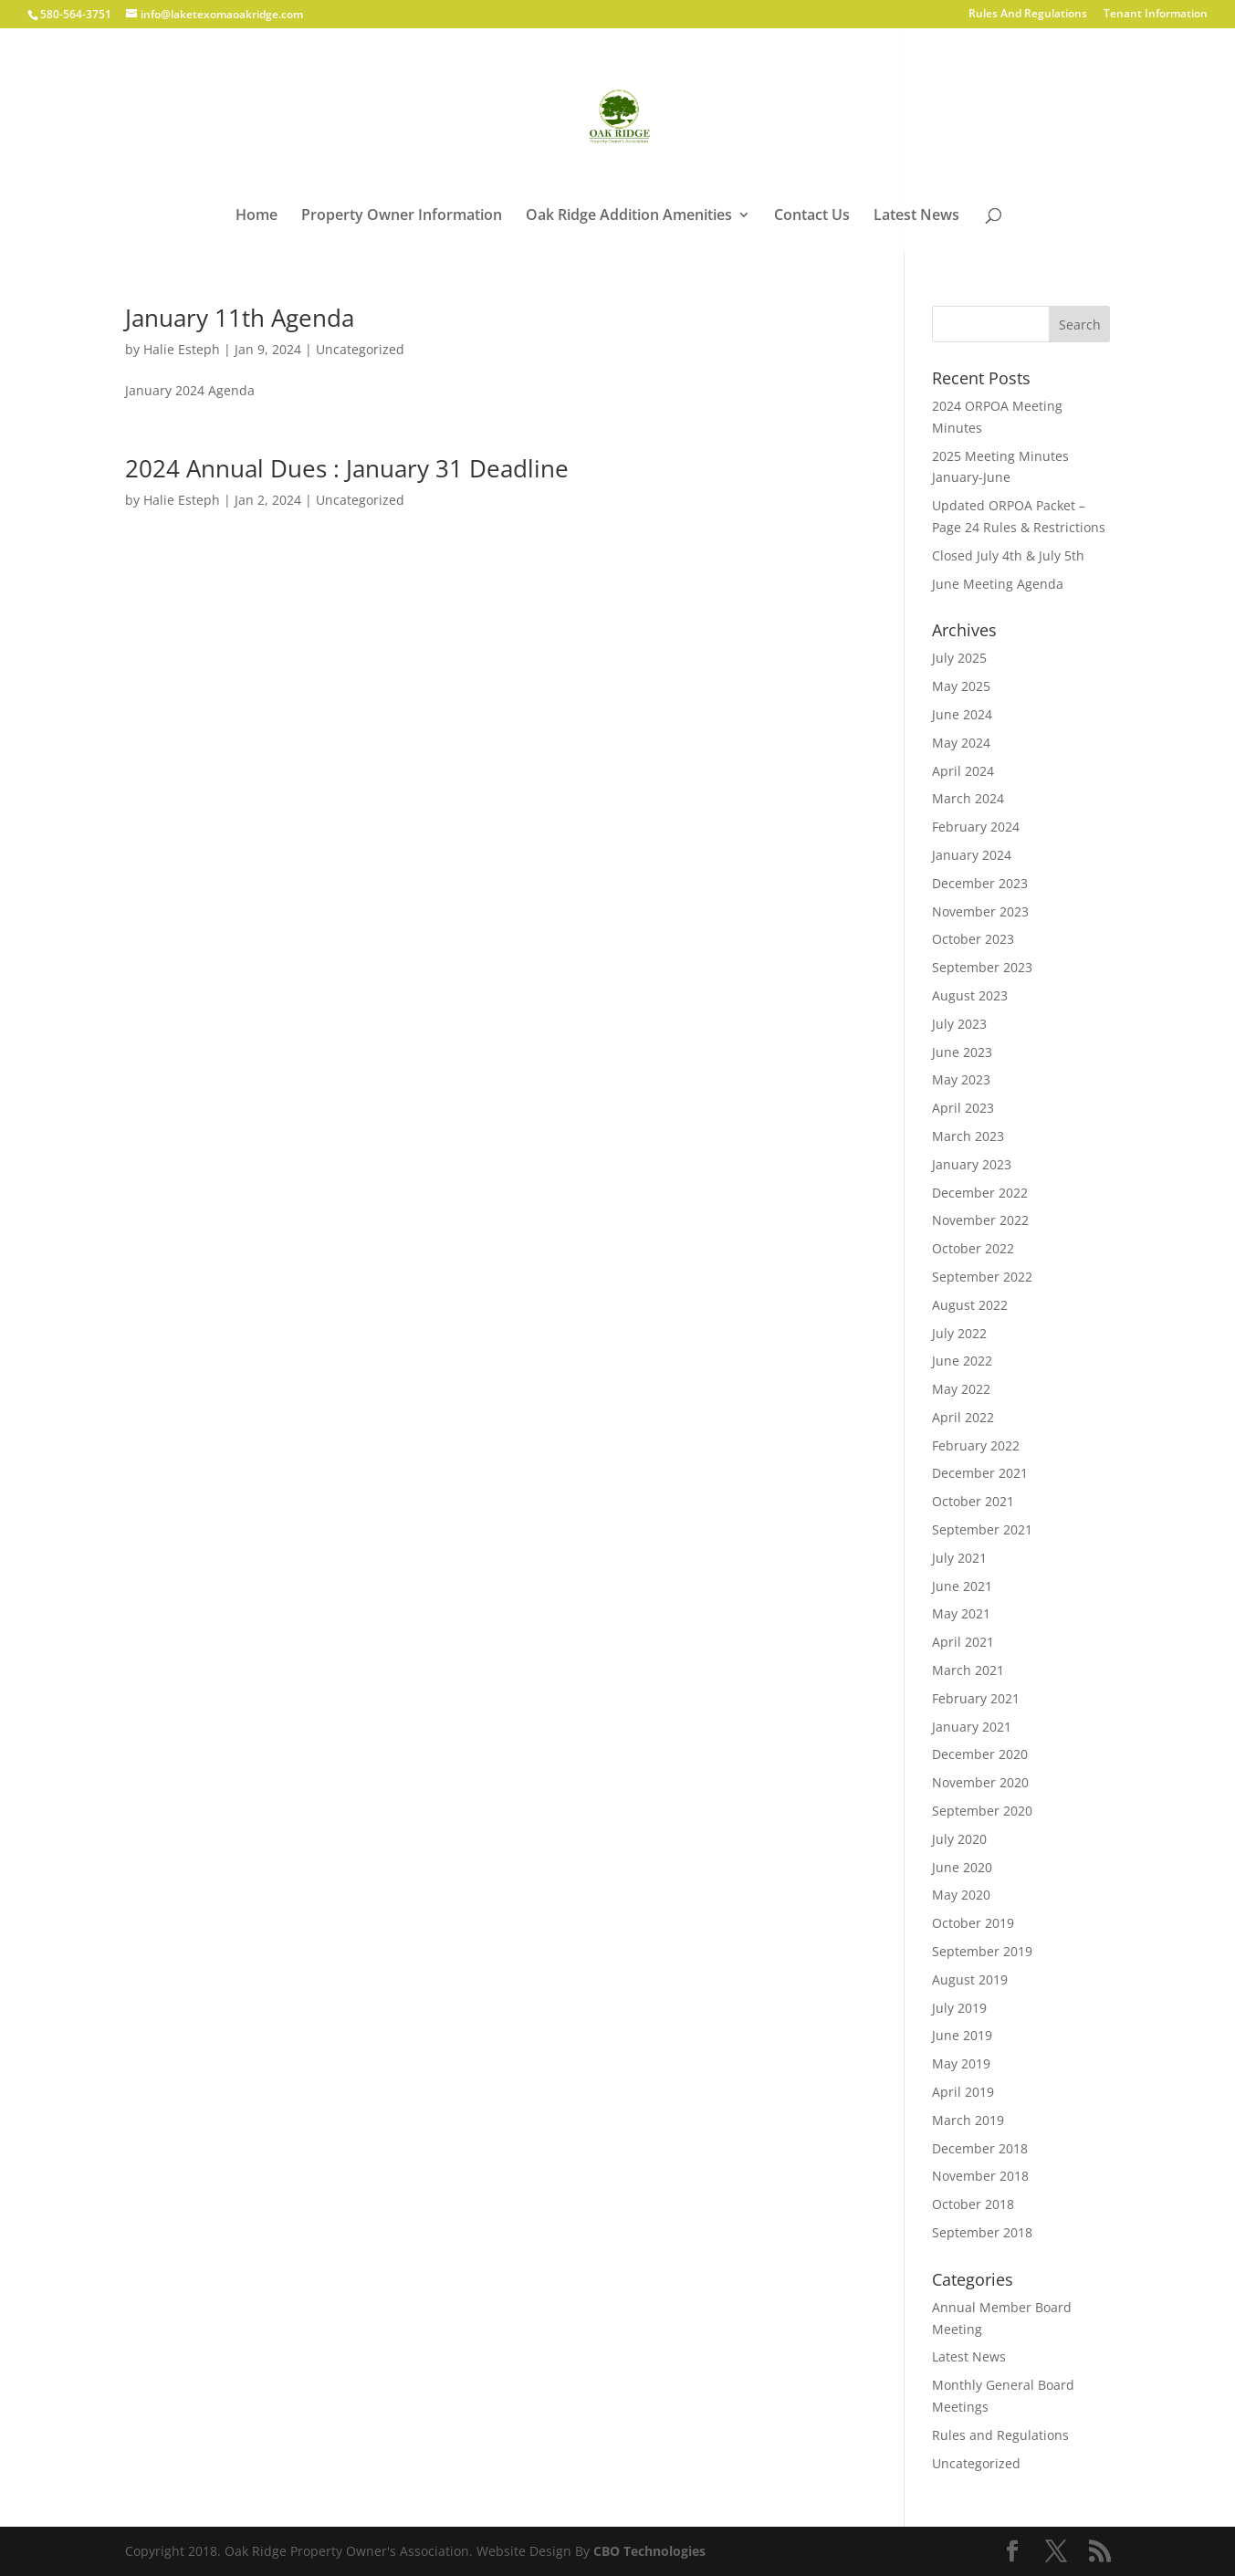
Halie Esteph (181, 349)
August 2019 (970, 1979)
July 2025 (959, 657)
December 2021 (980, 1473)
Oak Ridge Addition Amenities (629, 216)
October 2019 (973, 1923)
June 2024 (962, 714)
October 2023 (973, 939)
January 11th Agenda (239, 317)
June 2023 (962, 1052)
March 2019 (968, 2120)
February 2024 (976, 826)
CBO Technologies (649, 2551)
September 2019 (982, 1951)
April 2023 (963, 1107)
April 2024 (963, 771)
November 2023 (980, 911)
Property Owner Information (401, 216)
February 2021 (976, 1698)
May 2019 (961, 2063)
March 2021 (968, 1670)
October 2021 (973, 1501)
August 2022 (970, 1305)
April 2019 (963, 2091)
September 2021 (982, 1529)
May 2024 (961, 742)
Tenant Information (1156, 14)
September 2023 (982, 967)
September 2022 (982, 1276)
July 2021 (959, 1557)
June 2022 (962, 1360)
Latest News (916, 216)
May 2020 (961, 1894)
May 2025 (961, 686)
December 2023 (980, 883)
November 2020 (980, 1782)
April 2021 (963, 1641)
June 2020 (962, 1867)
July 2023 (959, 1023)
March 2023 (968, 1136)
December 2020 (980, 1754)
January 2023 (971, 1164)
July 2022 (959, 1333)
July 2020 (959, 1839)
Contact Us (812, 216)
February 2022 (976, 1445)
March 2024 (968, 798)
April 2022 (963, 1417)
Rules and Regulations (1000, 2435)
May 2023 (961, 1079)
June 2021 (962, 1586)
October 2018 (973, 2204)
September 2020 (982, 1810)
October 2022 (973, 1248)
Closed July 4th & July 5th (1008, 555)
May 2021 (961, 1613)
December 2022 (980, 1192)
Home (256, 216)
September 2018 (982, 2232)
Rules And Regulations (1027, 14)
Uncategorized (360, 349)
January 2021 (971, 1726)
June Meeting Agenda (997, 583)
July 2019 (959, 2007)
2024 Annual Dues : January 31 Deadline (347, 468)
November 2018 (980, 2175)
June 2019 (962, 2035)
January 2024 (971, 855)
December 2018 (980, 2148)
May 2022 (961, 1389)
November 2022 (980, 1220)
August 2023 (970, 995)
